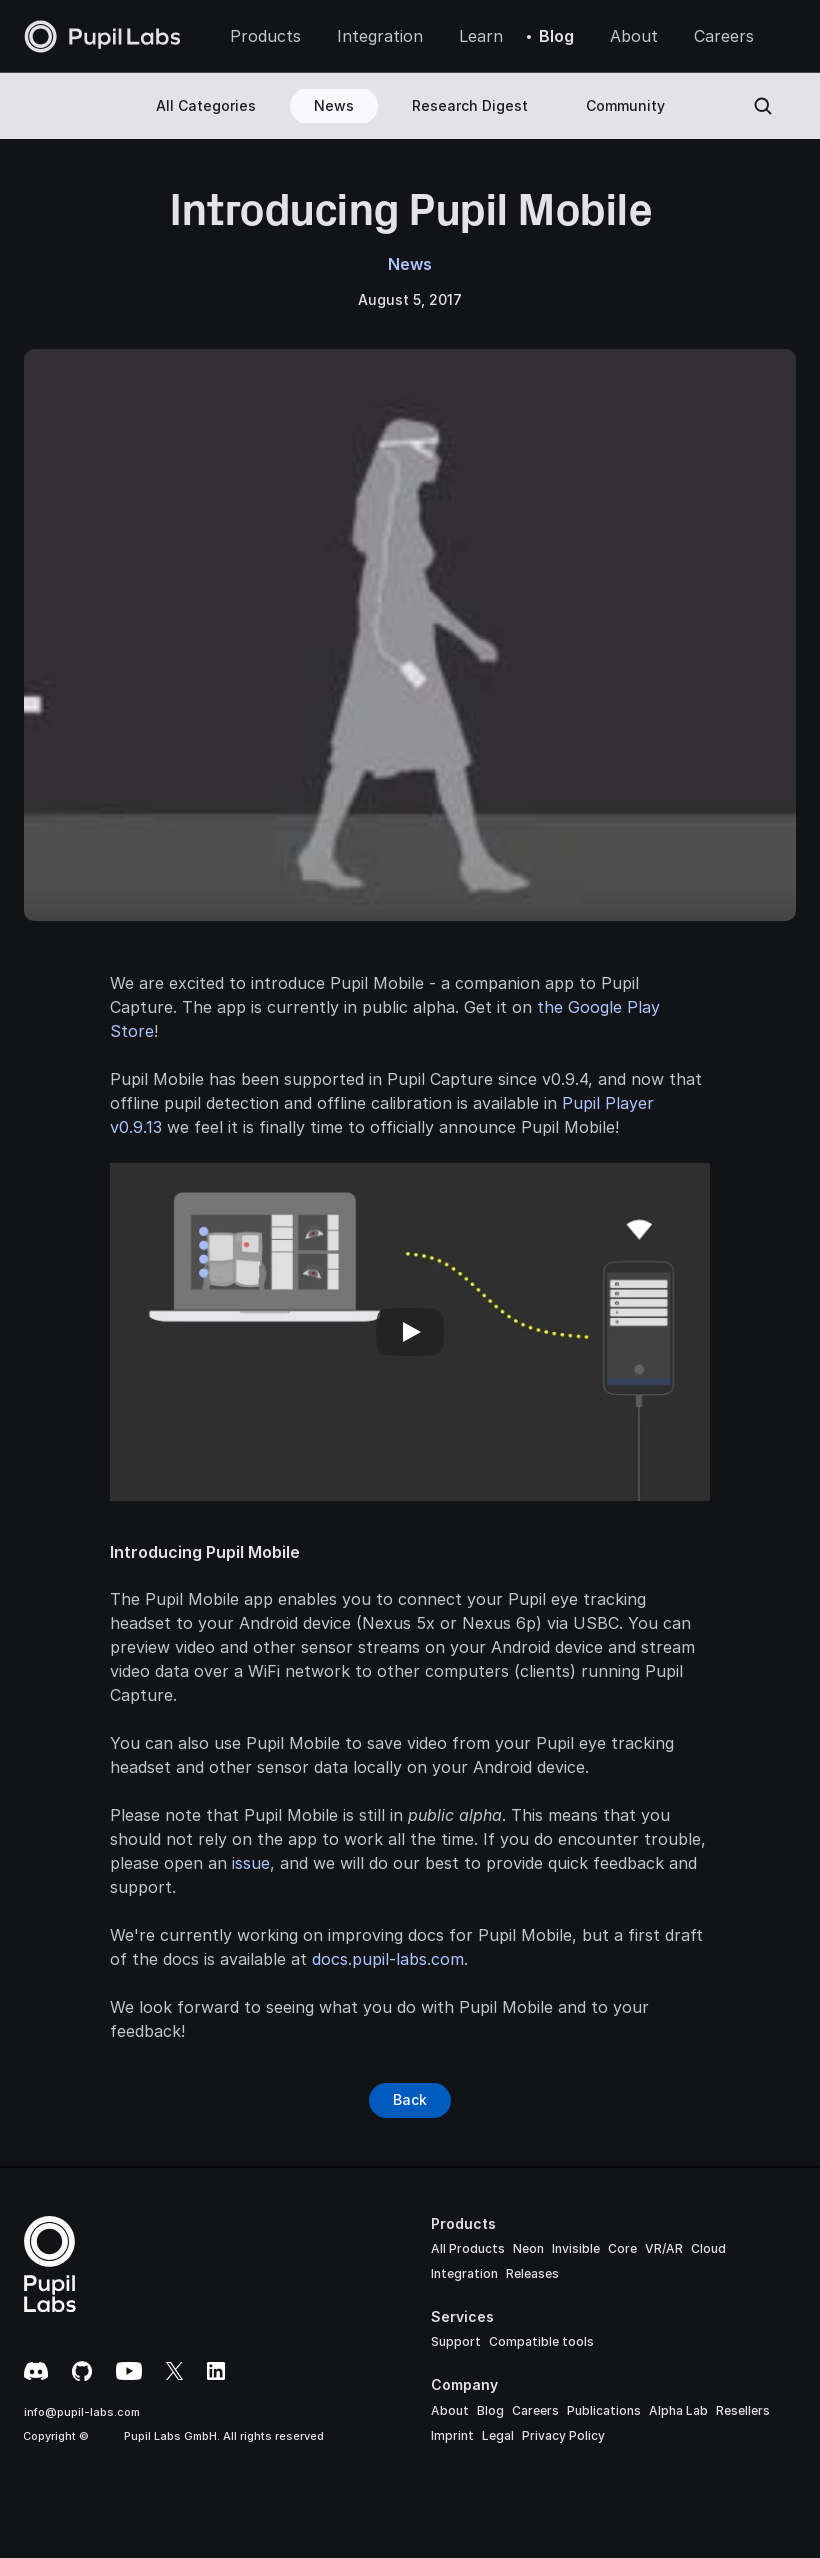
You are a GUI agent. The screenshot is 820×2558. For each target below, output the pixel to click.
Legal (498, 2435)
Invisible (576, 2248)
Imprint (452, 2435)
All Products (468, 2248)
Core (622, 2248)
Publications (604, 2410)
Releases (532, 2273)
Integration (464, 2273)
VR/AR (664, 2248)
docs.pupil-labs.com (388, 1959)
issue (251, 1863)
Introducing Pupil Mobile (205, 1552)
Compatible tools (541, 2341)
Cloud (708, 2248)
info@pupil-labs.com (82, 2412)
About (450, 2410)
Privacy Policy (563, 2435)
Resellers (743, 2410)
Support (456, 2341)
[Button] (410, 2100)
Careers (535, 2410)
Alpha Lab (678, 2410)
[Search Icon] (763, 106)
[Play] (410, 1332)
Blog (490, 2410)
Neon (528, 2248)
